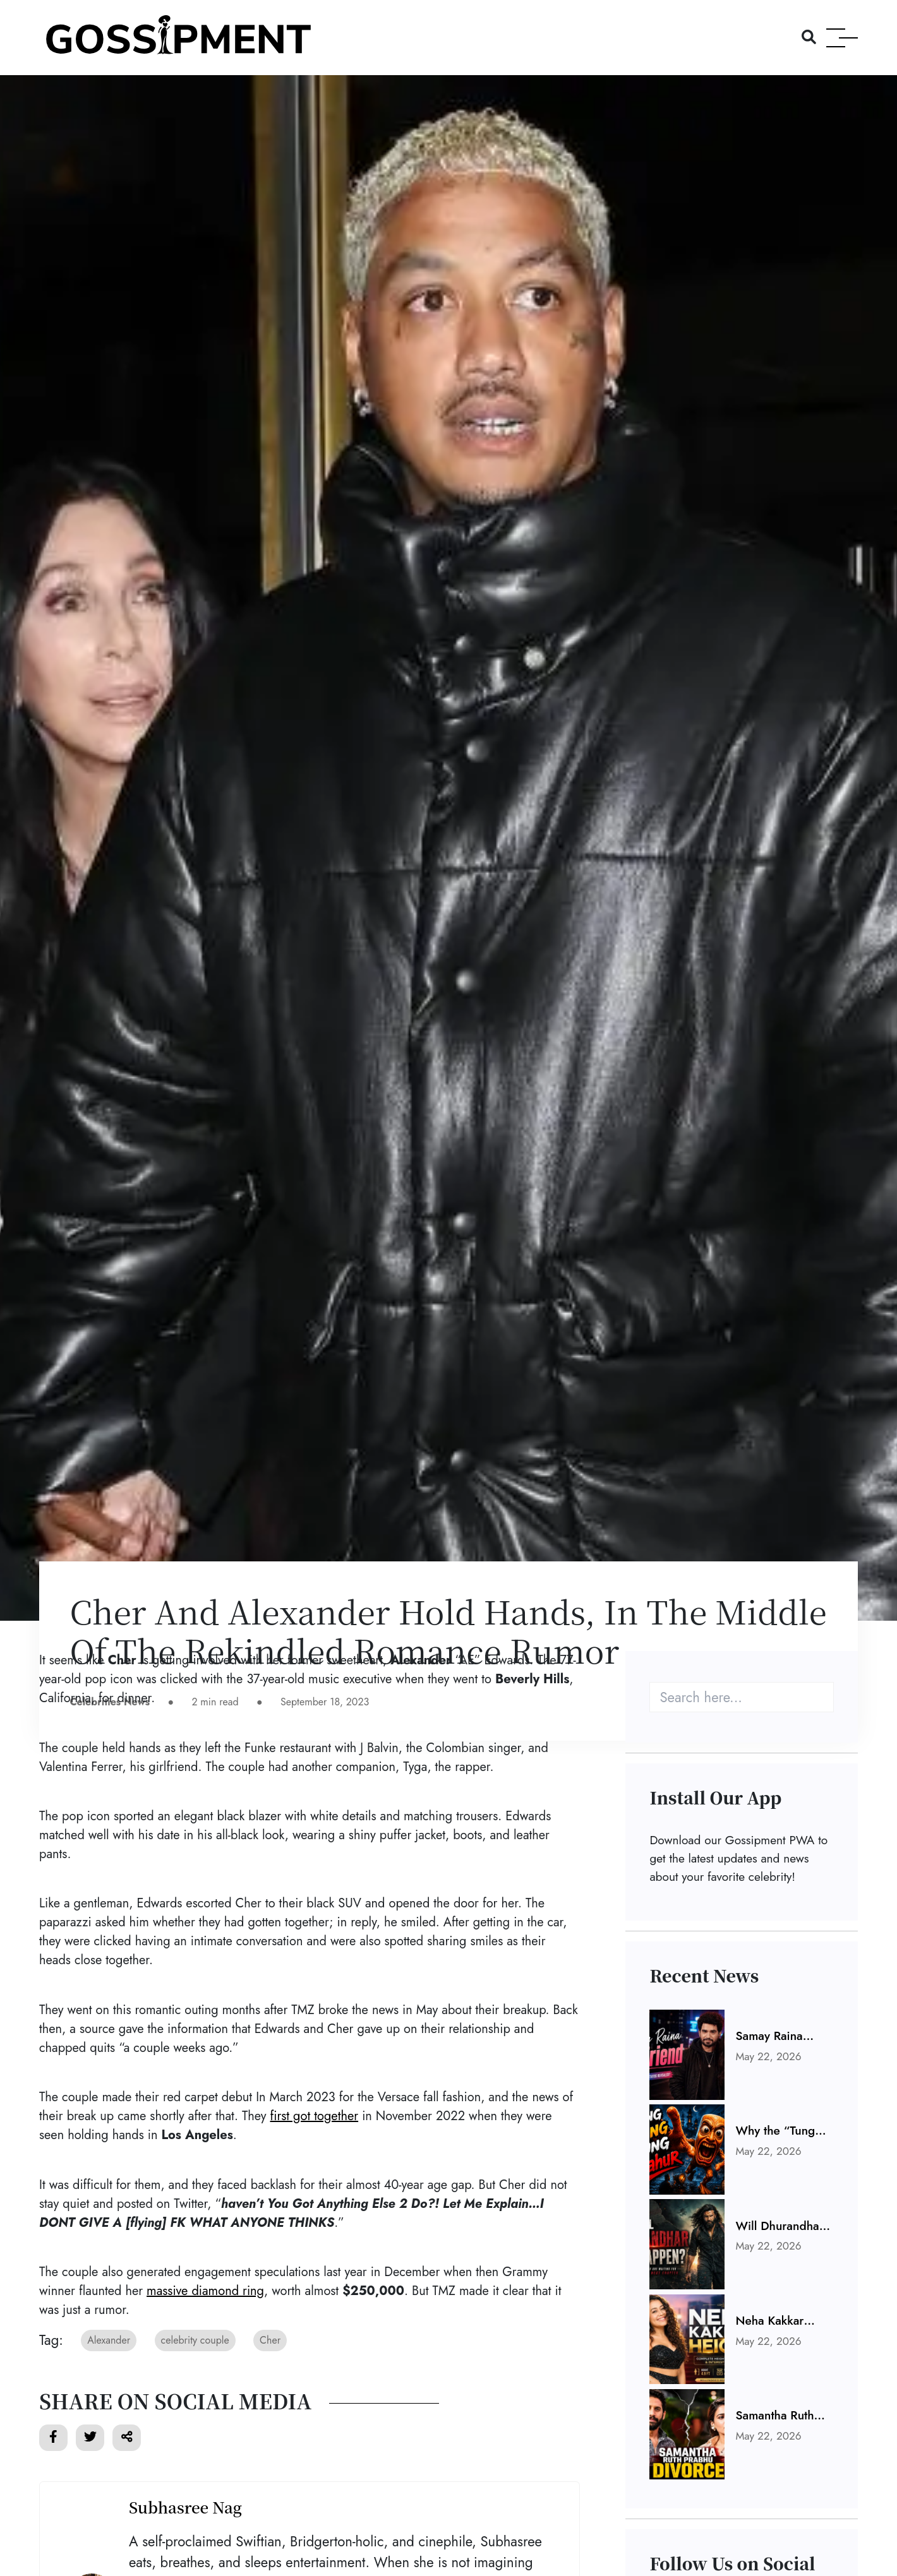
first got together (314, 2116)
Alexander (108, 2340)
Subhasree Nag (185, 2507)
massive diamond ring (205, 2291)
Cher (270, 2340)
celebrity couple (195, 2340)
